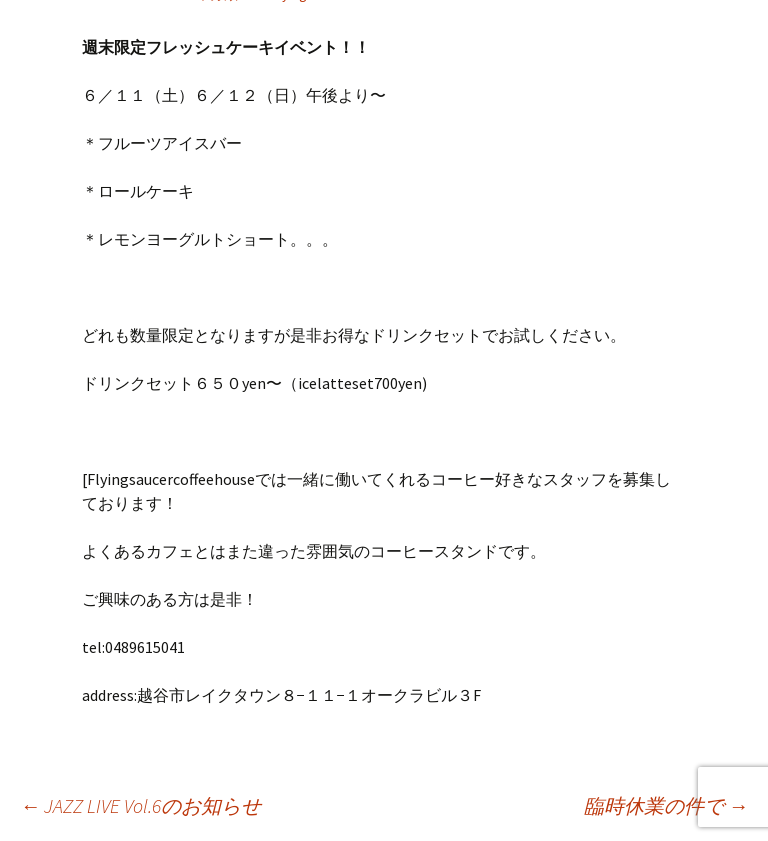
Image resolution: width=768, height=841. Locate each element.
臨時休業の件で (666, 805)
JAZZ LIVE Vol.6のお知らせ (140, 805)
